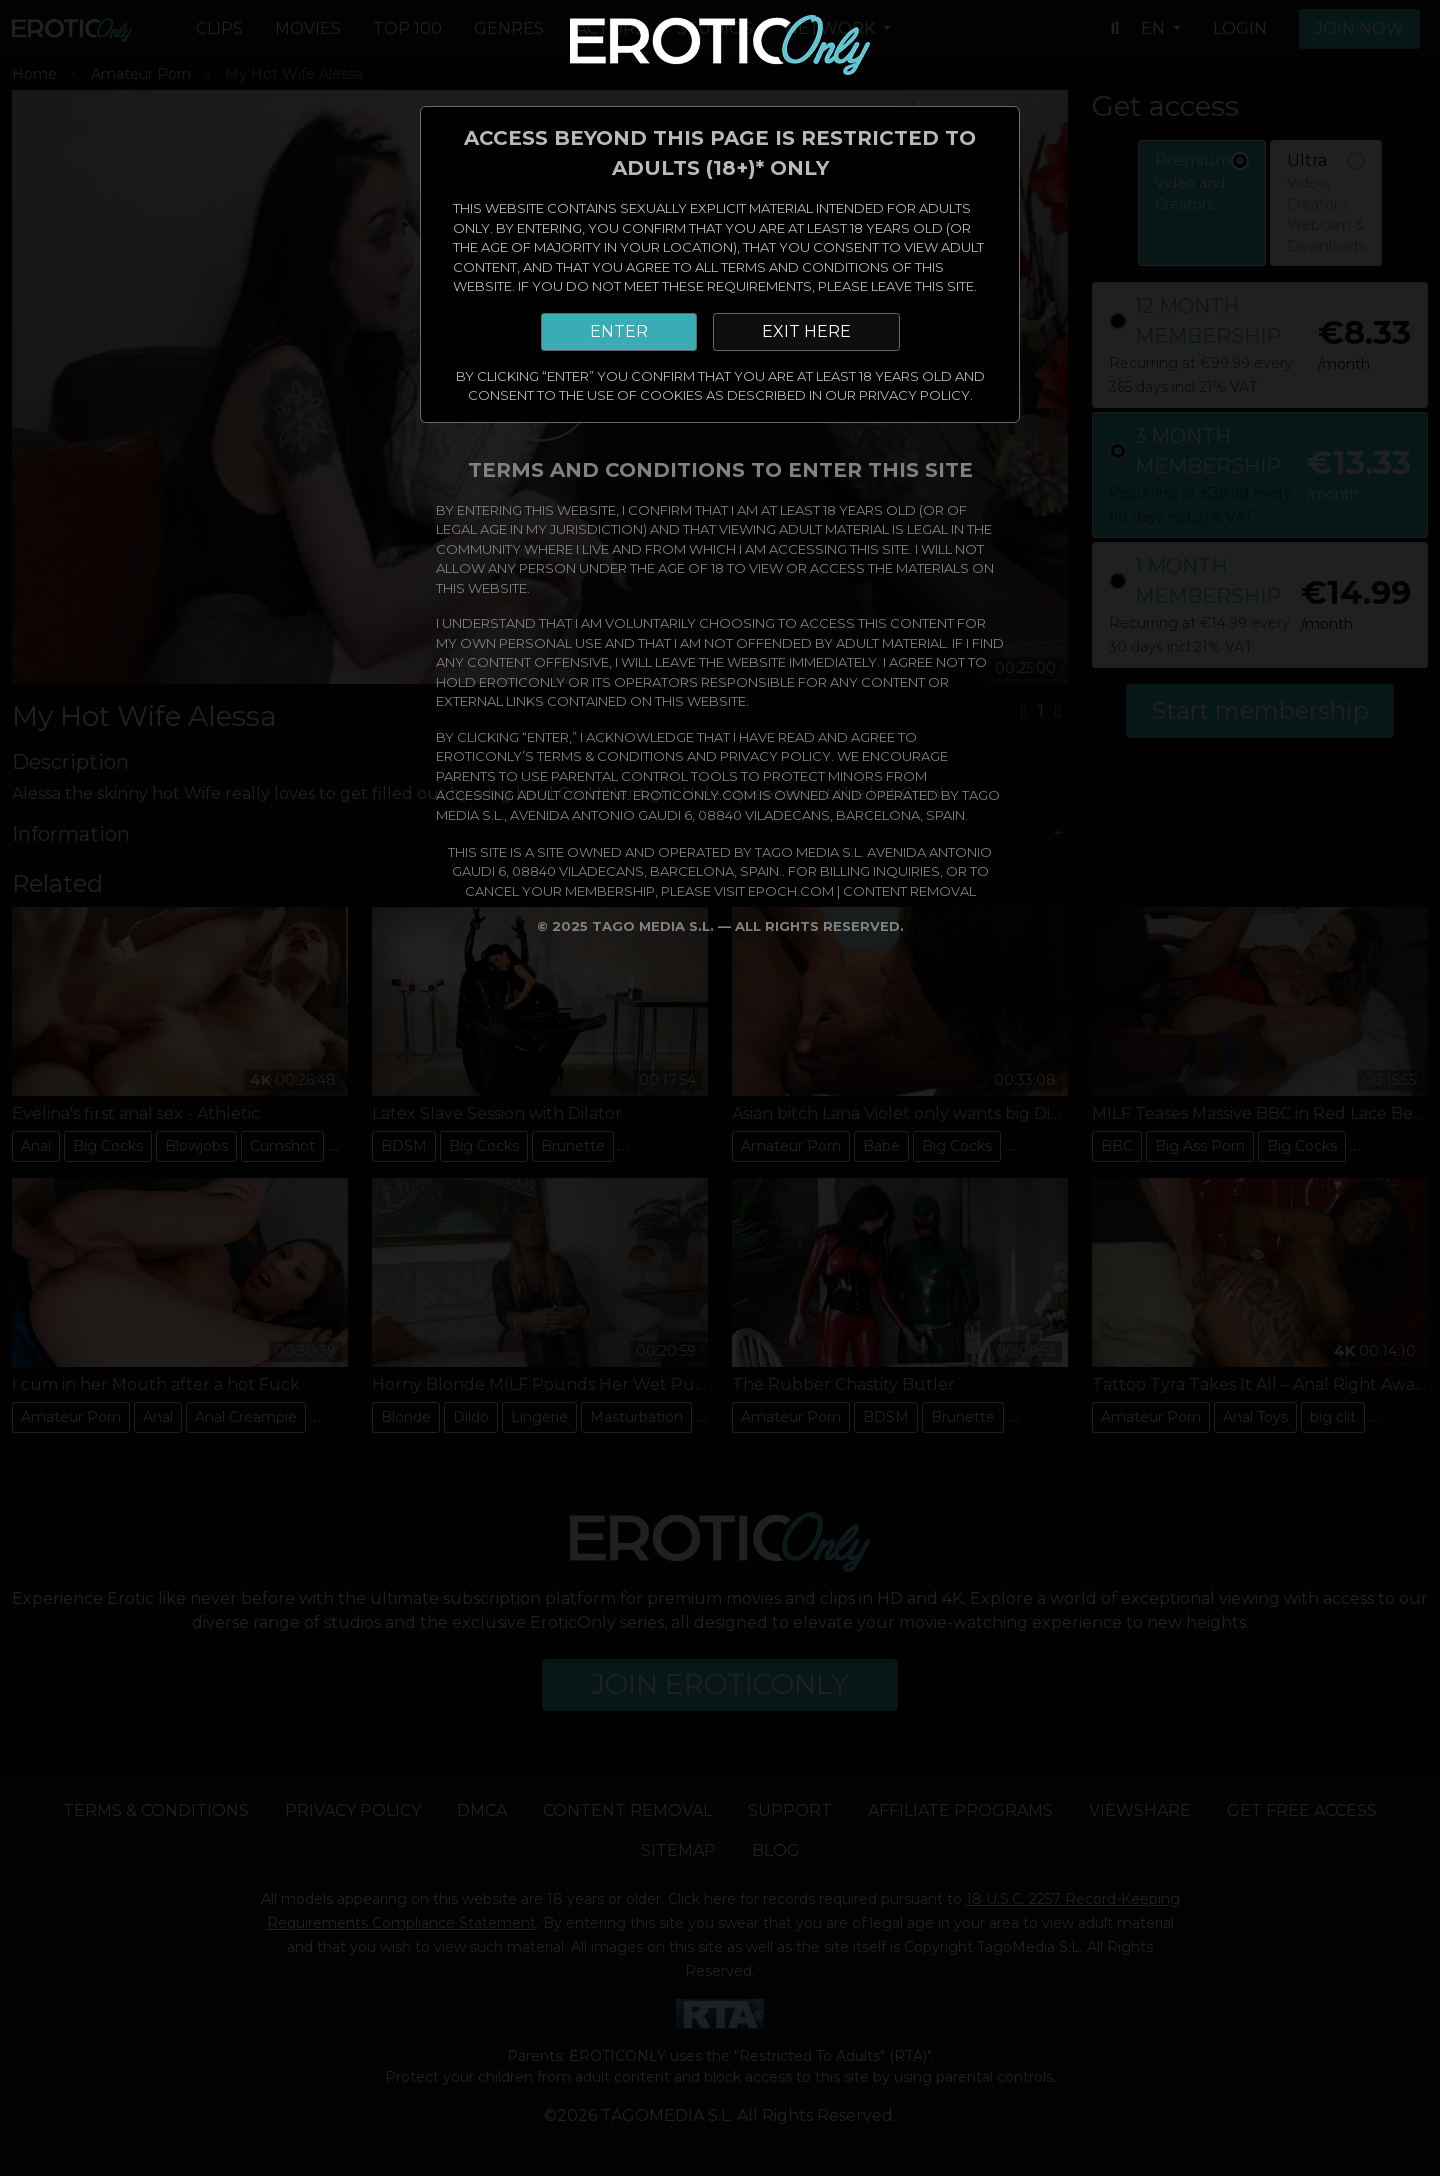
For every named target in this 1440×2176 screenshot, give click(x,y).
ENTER (619, 331)
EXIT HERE (806, 331)
